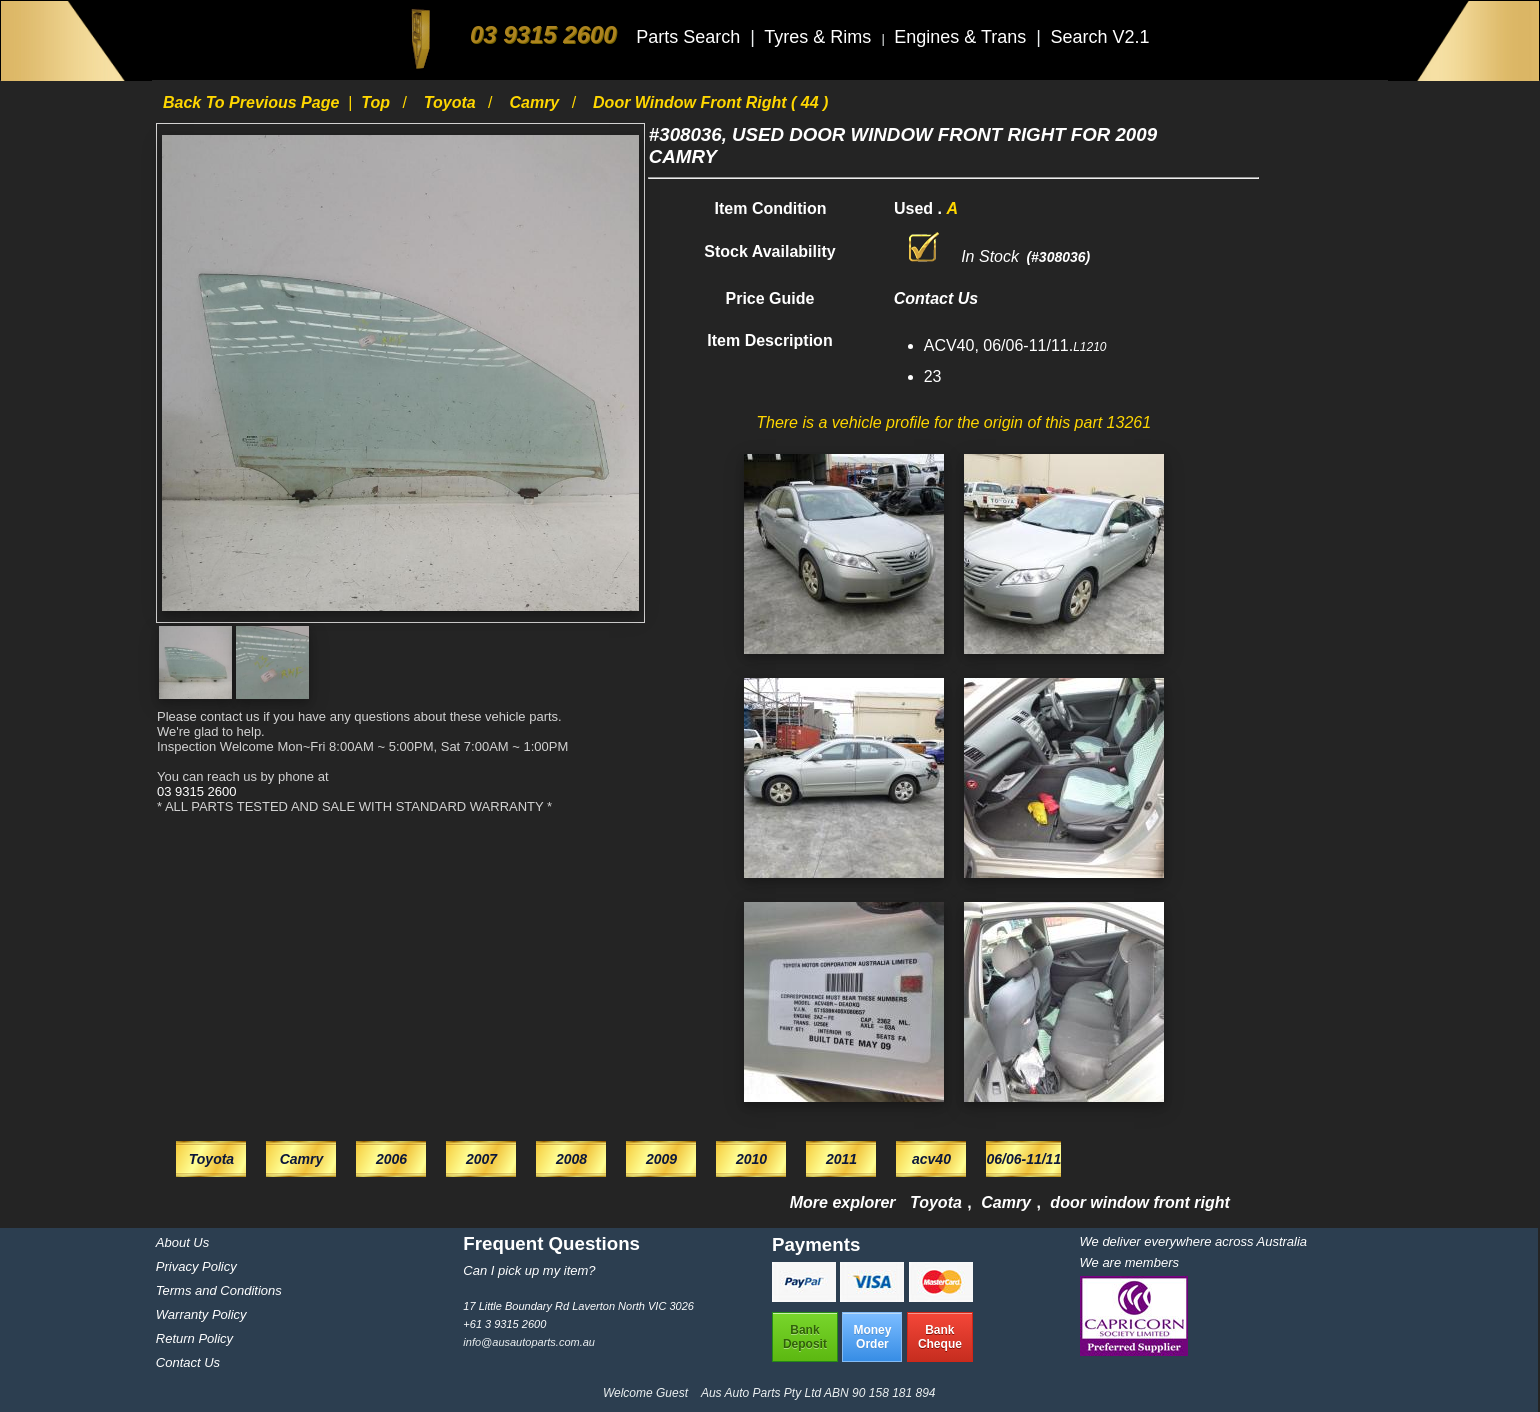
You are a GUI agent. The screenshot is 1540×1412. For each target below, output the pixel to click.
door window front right (1140, 1202)
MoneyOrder (872, 1337)
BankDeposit (805, 1337)
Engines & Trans (962, 37)
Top (377, 102)
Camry (536, 102)
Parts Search (690, 37)
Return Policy (194, 1338)
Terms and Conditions (219, 1290)
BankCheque (940, 1337)
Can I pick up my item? (529, 1270)
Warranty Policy (201, 1314)
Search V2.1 (1099, 37)
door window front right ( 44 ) (710, 102)
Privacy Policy (196, 1266)
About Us (182, 1242)
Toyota (452, 102)
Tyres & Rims (820, 37)
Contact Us (188, 1362)
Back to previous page (253, 102)
